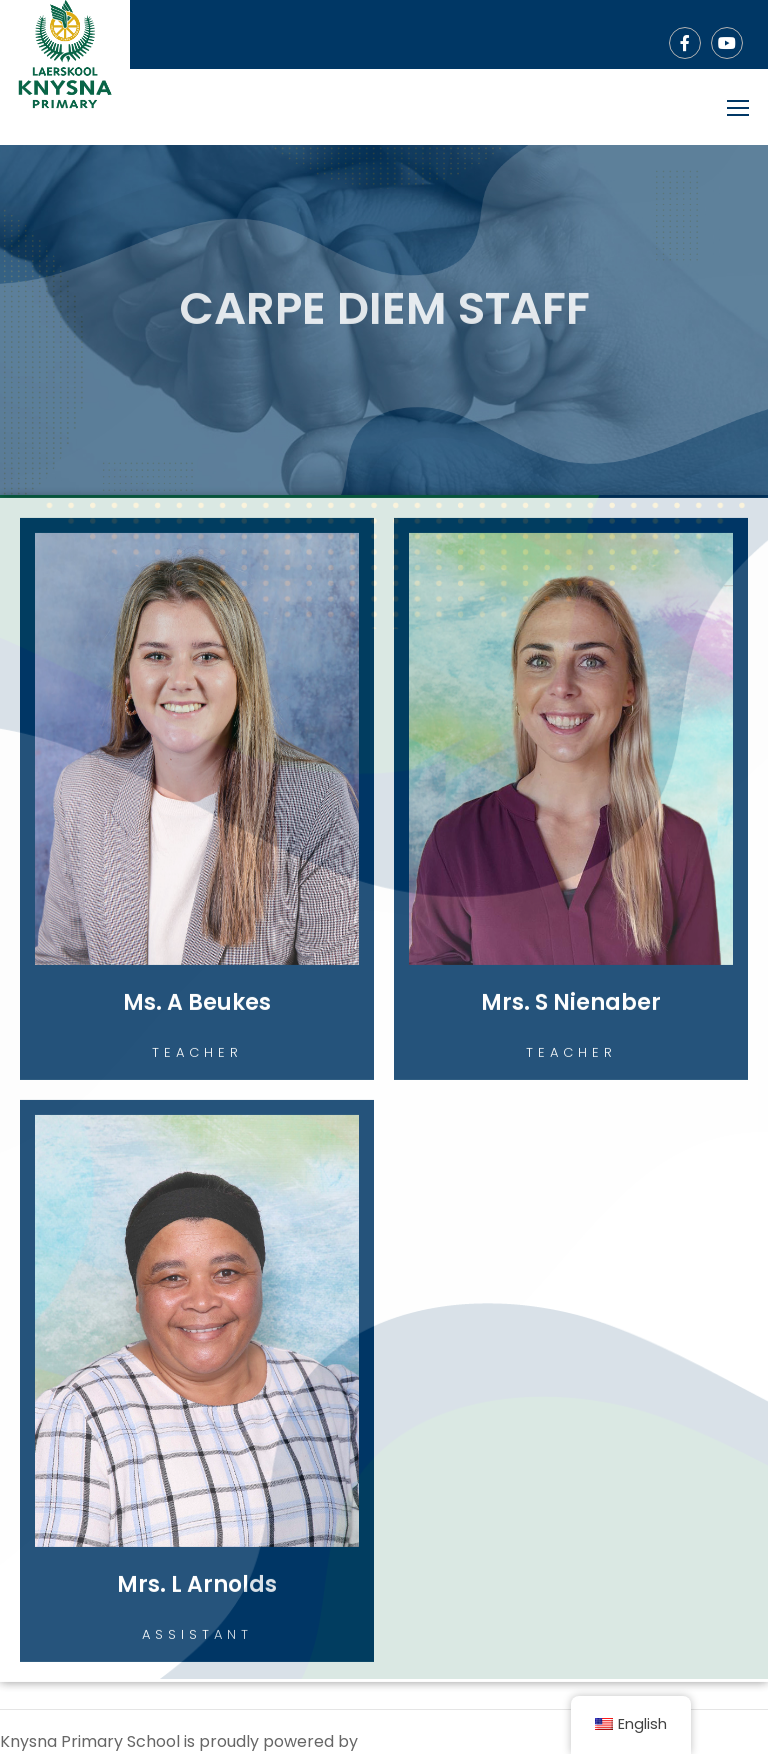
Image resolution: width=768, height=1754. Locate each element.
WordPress (405, 1741)
